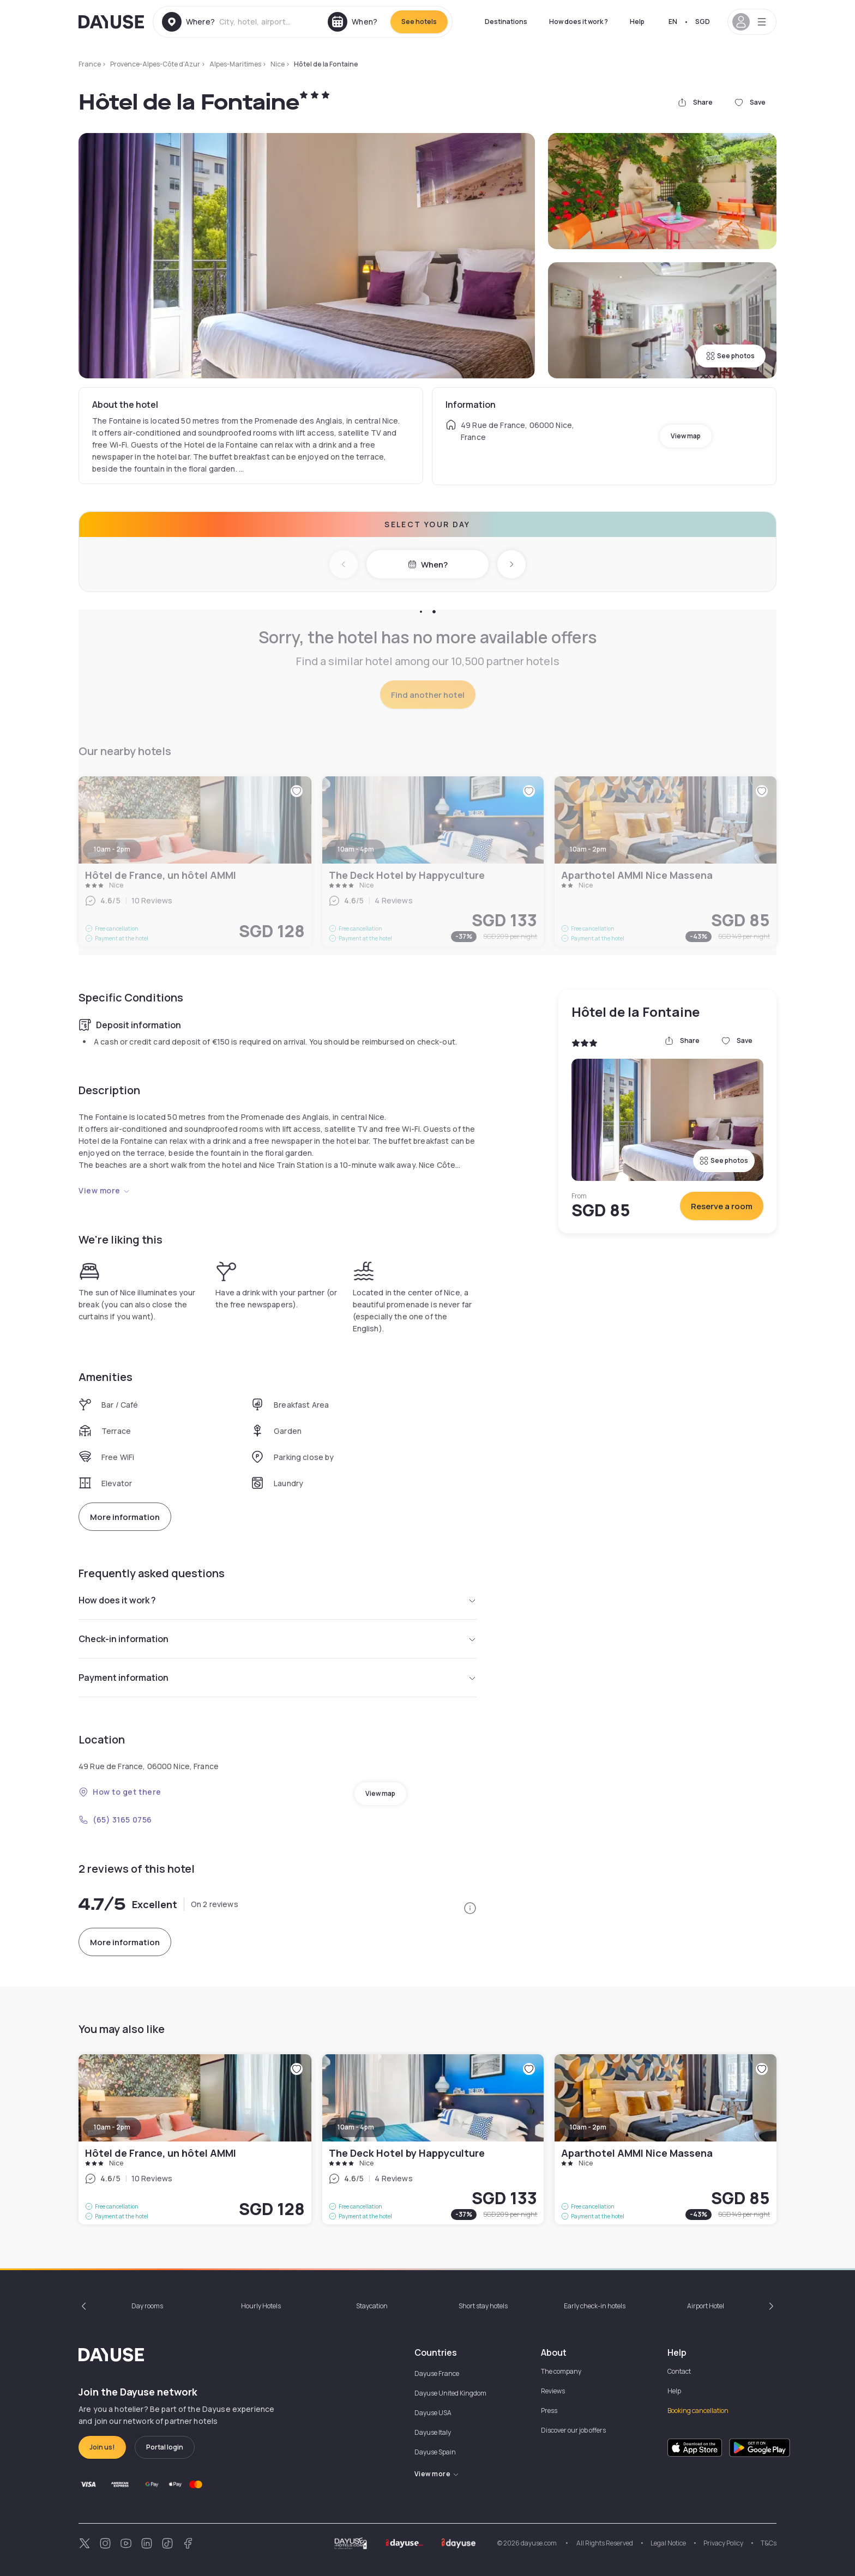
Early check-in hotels (594, 2305)
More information (125, 1517)
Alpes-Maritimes (235, 64)
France (90, 64)
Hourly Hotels (261, 2305)
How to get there (120, 1792)
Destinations (506, 21)
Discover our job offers (573, 2430)
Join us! (102, 2447)
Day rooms (147, 2305)
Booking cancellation (697, 2410)
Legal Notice (668, 2543)
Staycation (372, 2305)
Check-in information (278, 1639)
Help (637, 21)
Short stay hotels (483, 2305)
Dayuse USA (432, 2412)
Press (549, 2410)
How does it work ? (578, 21)
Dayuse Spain (435, 2452)
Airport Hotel (705, 2305)
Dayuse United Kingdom (450, 2393)
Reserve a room (721, 1206)
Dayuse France (436, 2373)
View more (104, 1190)
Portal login (164, 2447)
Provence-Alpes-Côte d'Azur (155, 64)
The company (561, 2371)
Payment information (278, 1678)
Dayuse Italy (432, 2432)
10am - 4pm (356, 2127)
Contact (679, 2371)
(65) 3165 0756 (115, 1819)
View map (686, 436)
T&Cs (768, 2543)
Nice (277, 64)
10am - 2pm (112, 2127)
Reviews (553, 2391)
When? (428, 564)
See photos (730, 355)
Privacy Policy (723, 2543)
